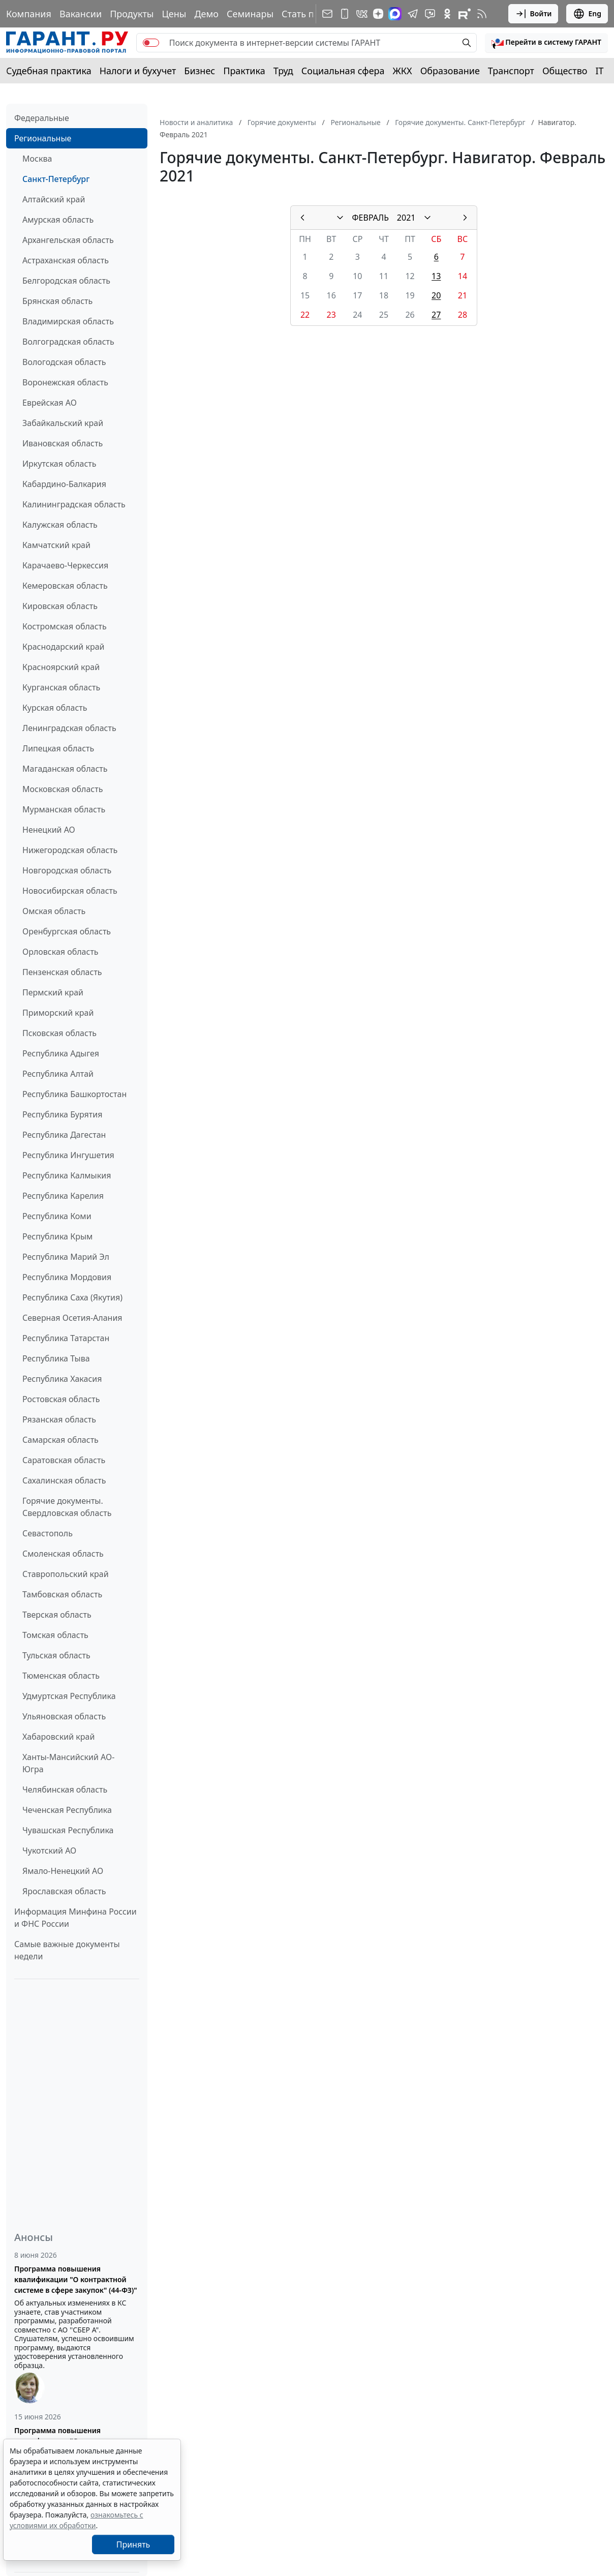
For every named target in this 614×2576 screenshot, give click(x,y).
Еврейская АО (49, 402)
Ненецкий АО (48, 829)
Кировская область (60, 606)
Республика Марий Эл (65, 1256)
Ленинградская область (69, 728)
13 (436, 276)
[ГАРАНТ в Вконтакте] (362, 14)
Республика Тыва (56, 1358)
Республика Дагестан (64, 1134)
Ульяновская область (64, 1716)
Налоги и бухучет (138, 71)
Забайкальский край (62, 423)
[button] (546, 42)
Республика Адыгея (60, 1053)
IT (600, 71)
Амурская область (58, 219)
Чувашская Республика (68, 1830)
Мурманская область (63, 809)
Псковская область (59, 1033)
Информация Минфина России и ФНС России (75, 1917)
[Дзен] (378, 14)
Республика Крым (57, 1236)
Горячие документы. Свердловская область (66, 1507)
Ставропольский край (65, 1574)
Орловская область (60, 951)
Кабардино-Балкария (64, 484)
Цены (174, 14)
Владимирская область (68, 321)
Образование (450, 71)
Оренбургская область (66, 931)
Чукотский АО (49, 1850)
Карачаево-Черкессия (65, 565)
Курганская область (61, 687)
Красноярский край (61, 667)
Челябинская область (64, 1789)
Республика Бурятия (62, 1114)
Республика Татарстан (65, 1338)
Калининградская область (74, 504)
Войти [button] (533, 14)
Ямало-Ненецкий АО (62, 1870)
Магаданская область (65, 768)
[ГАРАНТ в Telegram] (413, 14)
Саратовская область (63, 1460)
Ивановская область (62, 443)
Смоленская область (63, 1553)
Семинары (250, 14)
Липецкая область (58, 748)
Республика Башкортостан (74, 1094)
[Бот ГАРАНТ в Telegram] (430, 14)
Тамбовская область (62, 1594)
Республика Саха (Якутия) (72, 1297)
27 (436, 314)
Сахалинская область (64, 1480)
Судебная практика (48, 71)
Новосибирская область (69, 890)
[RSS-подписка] (482, 14)
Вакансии (80, 14)
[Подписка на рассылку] (327, 14)
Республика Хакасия (62, 1378)
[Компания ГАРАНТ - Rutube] (464, 14)
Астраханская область (65, 260)
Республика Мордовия (66, 1277)
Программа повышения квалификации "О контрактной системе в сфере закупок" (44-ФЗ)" (75, 2279)
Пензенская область (62, 972)
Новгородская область (66, 870)
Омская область (53, 911)
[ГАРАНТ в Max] (395, 13)
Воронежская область (65, 382)
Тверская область (56, 1614)
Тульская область (56, 1655)
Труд (283, 71)
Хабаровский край (58, 1736)
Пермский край (52, 992)
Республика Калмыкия (66, 1175)
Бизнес (199, 71)
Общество (565, 71)
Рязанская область (59, 1419)
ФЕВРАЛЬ (370, 217)
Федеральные (41, 118)
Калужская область (60, 524)
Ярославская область (64, 1891)
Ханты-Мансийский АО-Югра (68, 1763)
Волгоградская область (68, 341)
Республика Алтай (58, 1073)
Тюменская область (61, 1675)
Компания (28, 14)
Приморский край (58, 1012)
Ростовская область (61, 1399)
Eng (587, 14)
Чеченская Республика (67, 1809)
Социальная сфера (343, 71)
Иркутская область (59, 463)
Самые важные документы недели (67, 1950)
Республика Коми (56, 1216)
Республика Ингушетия (68, 1155)
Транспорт (511, 71)
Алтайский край (53, 199)
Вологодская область (64, 362)
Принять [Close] (133, 2544)
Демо (206, 14)
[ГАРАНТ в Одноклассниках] (447, 14)
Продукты (132, 14)
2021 (406, 217)
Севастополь (47, 1533)
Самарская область (60, 1439)
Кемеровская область (65, 585)
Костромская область (64, 626)
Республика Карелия (63, 1195)
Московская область (62, 789)
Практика (244, 71)
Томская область (55, 1635)
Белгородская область (66, 280)
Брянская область (57, 301)
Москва (37, 158)
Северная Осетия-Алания (72, 1317)
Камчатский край (56, 545)
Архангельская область (68, 240)
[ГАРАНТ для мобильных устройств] (345, 14)
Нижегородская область (69, 850)
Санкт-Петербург (55, 179)
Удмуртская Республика (69, 1696)
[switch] (151, 43)
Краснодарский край (63, 646)
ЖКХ (402, 71)
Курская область (54, 707)
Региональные (42, 138)
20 (436, 295)
